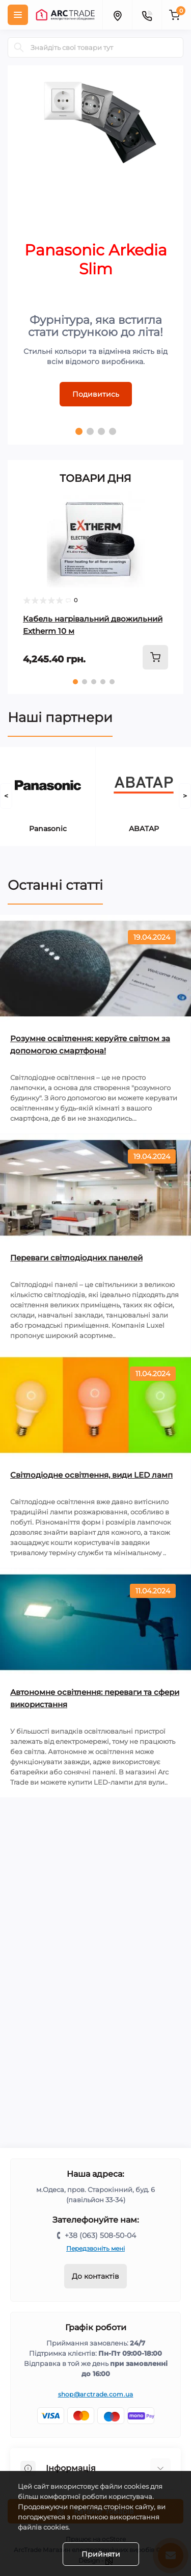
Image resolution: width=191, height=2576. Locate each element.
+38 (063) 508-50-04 (100, 2235)
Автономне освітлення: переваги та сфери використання (94, 1698)
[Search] (19, 47)
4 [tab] (112, 431)
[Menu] (18, 15)
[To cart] (155, 657)
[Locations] (117, 15)
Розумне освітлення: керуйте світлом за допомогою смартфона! (90, 1044)
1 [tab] (79, 431)
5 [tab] (112, 681)
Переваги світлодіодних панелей (76, 1258)
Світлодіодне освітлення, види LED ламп (91, 1475)
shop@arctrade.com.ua (95, 2394)
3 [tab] (101, 431)
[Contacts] (146, 15)
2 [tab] (90, 431)
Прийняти (100, 2554)
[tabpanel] (95, 255)
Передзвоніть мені (95, 2248)
